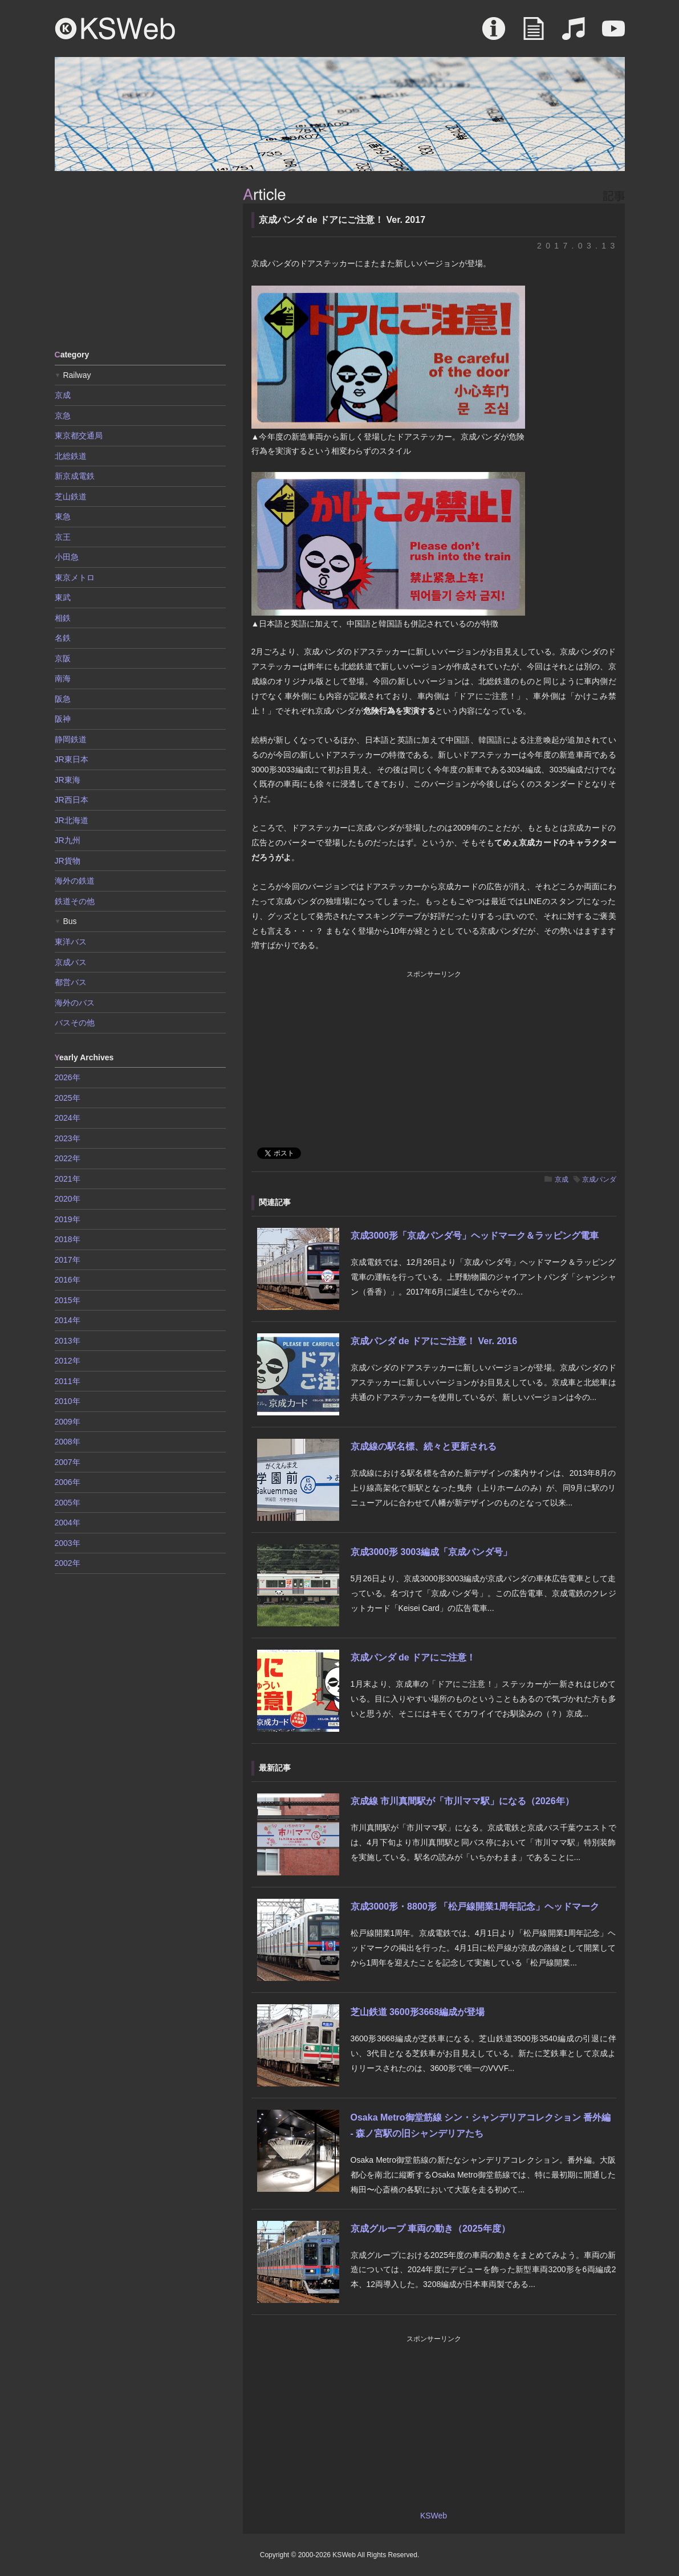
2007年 (67, 1462)
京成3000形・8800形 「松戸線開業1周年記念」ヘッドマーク (475, 1906)
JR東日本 (71, 759)
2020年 (67, 1198)
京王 (63, 537)
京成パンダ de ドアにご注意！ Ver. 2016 (434, 1341)
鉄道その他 (75, 901)
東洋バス (71, 941)
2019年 (67, 1219)
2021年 (67, 1178)
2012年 (67, 1360)
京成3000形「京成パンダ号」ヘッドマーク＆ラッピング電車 (475, 1235)
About (493, 34)
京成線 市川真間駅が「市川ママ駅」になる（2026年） (462, 1801)
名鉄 (63, 637)
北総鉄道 (71, 456)
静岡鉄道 (71, 739)
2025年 (67, 1097)
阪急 (63, 698)
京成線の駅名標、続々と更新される (424, 1446)
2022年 (67, 1158)
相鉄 (63, 617)
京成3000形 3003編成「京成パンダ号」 (432, 1552)
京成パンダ (599, 1179)
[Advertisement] (140, 259)
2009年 (67, 1421)
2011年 (67, 1381)
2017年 (67, 1259)
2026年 (67, 1077)
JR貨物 (67, 860)
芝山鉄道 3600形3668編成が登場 (418, 2012)
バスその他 (75, 1022)
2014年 (67, 1320)
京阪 (63, 658)
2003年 (67, 1543)
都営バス (71, 982)
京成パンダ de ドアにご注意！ (413, 1657)
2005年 (67, 1502)
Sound (573, 34)
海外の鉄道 (75, 880)
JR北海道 (71, 820)
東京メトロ (75, 577)
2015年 (67, 1300)
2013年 (67, 1340)
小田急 (67, 556)
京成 (561, 1179)
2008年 (67, 1441)
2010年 (67, 1401)
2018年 (67, 1239)
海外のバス (75, 1002)
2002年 (67, 1563)
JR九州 (67, 840)
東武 (63, 597)
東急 (63, 516)
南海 (63, 678)
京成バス (71, 962)
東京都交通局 (79, 435)
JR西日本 (71, 799)
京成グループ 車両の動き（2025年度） (430, 2228)
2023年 (67, 1138)
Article (533, 34)
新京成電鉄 (75, 476)
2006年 (67, 1482)
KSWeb (115, 28)
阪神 (63, 718)
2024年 (67, 1117)
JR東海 (67, 779)
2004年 (67, 1522)
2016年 (67, 1279)
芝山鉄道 (71, 496)
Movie (613, 34)
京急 (63, 415)
